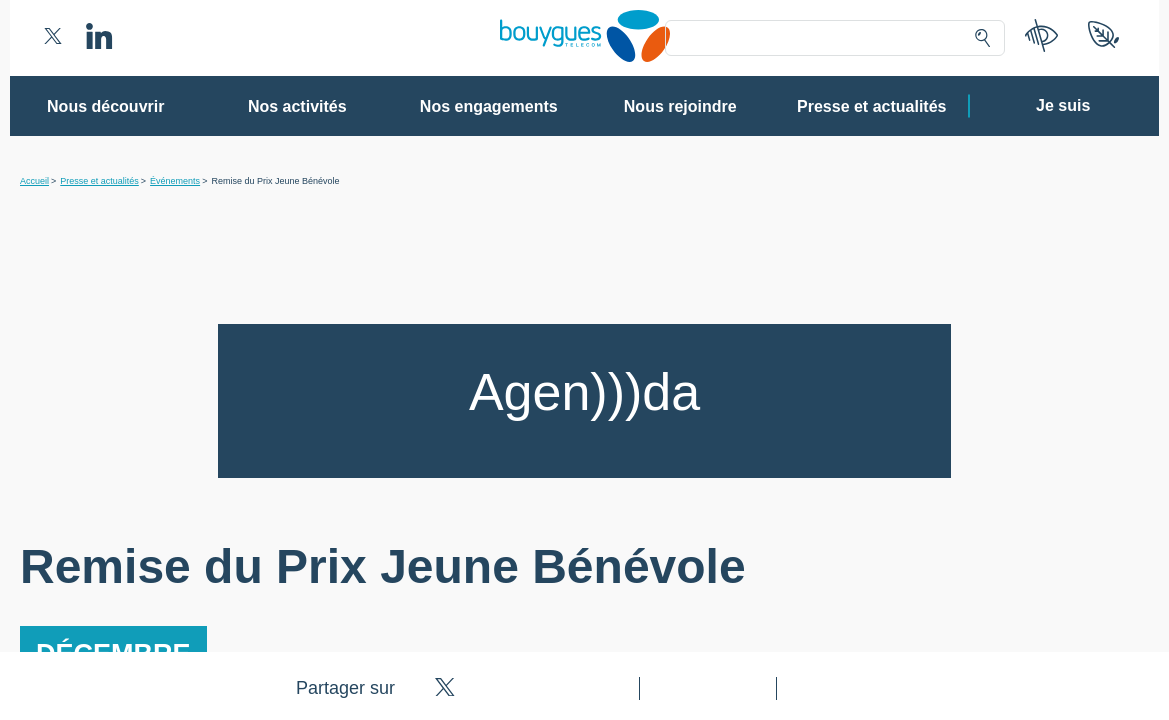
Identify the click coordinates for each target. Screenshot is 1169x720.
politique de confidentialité (706, 569)
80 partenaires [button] (446, 235)
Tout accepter (667, 615)
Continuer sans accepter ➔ (874, 108)
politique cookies (840, 569)
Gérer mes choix (519, 615)
